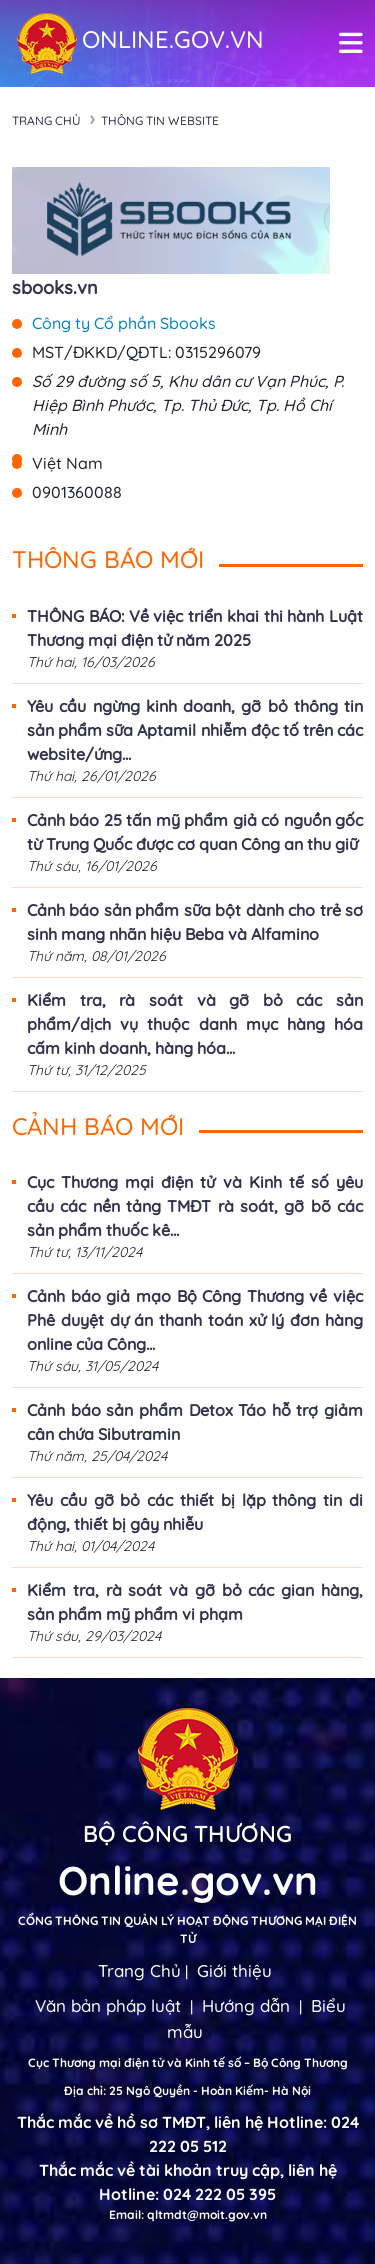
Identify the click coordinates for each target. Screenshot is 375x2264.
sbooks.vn (55, 287)
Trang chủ (46, 120)
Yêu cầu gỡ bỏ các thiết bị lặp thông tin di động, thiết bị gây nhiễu (195, 1512)
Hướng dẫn (246, 2005)
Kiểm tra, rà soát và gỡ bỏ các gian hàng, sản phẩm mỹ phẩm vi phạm (195, 1602)
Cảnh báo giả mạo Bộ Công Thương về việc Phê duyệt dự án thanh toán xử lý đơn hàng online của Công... (195, 1320)
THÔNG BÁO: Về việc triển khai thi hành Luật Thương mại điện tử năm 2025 (195, 628)
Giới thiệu (234, 1970)
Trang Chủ (139, 1970)
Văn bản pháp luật (108, 2005)
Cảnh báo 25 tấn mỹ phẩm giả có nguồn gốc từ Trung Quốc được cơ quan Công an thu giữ (195, 832)
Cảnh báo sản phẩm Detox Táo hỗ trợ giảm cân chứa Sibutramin (195, 1422)
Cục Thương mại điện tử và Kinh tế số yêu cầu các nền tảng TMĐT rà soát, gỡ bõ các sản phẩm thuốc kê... (195, 1206)
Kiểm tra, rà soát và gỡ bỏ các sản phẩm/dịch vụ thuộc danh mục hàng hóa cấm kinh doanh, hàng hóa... (195, 1024)
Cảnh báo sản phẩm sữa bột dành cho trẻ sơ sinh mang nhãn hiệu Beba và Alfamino (195, 922)
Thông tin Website (160, 120)
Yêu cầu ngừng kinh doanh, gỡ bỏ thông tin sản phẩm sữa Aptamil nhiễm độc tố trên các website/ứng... (195, 730)
